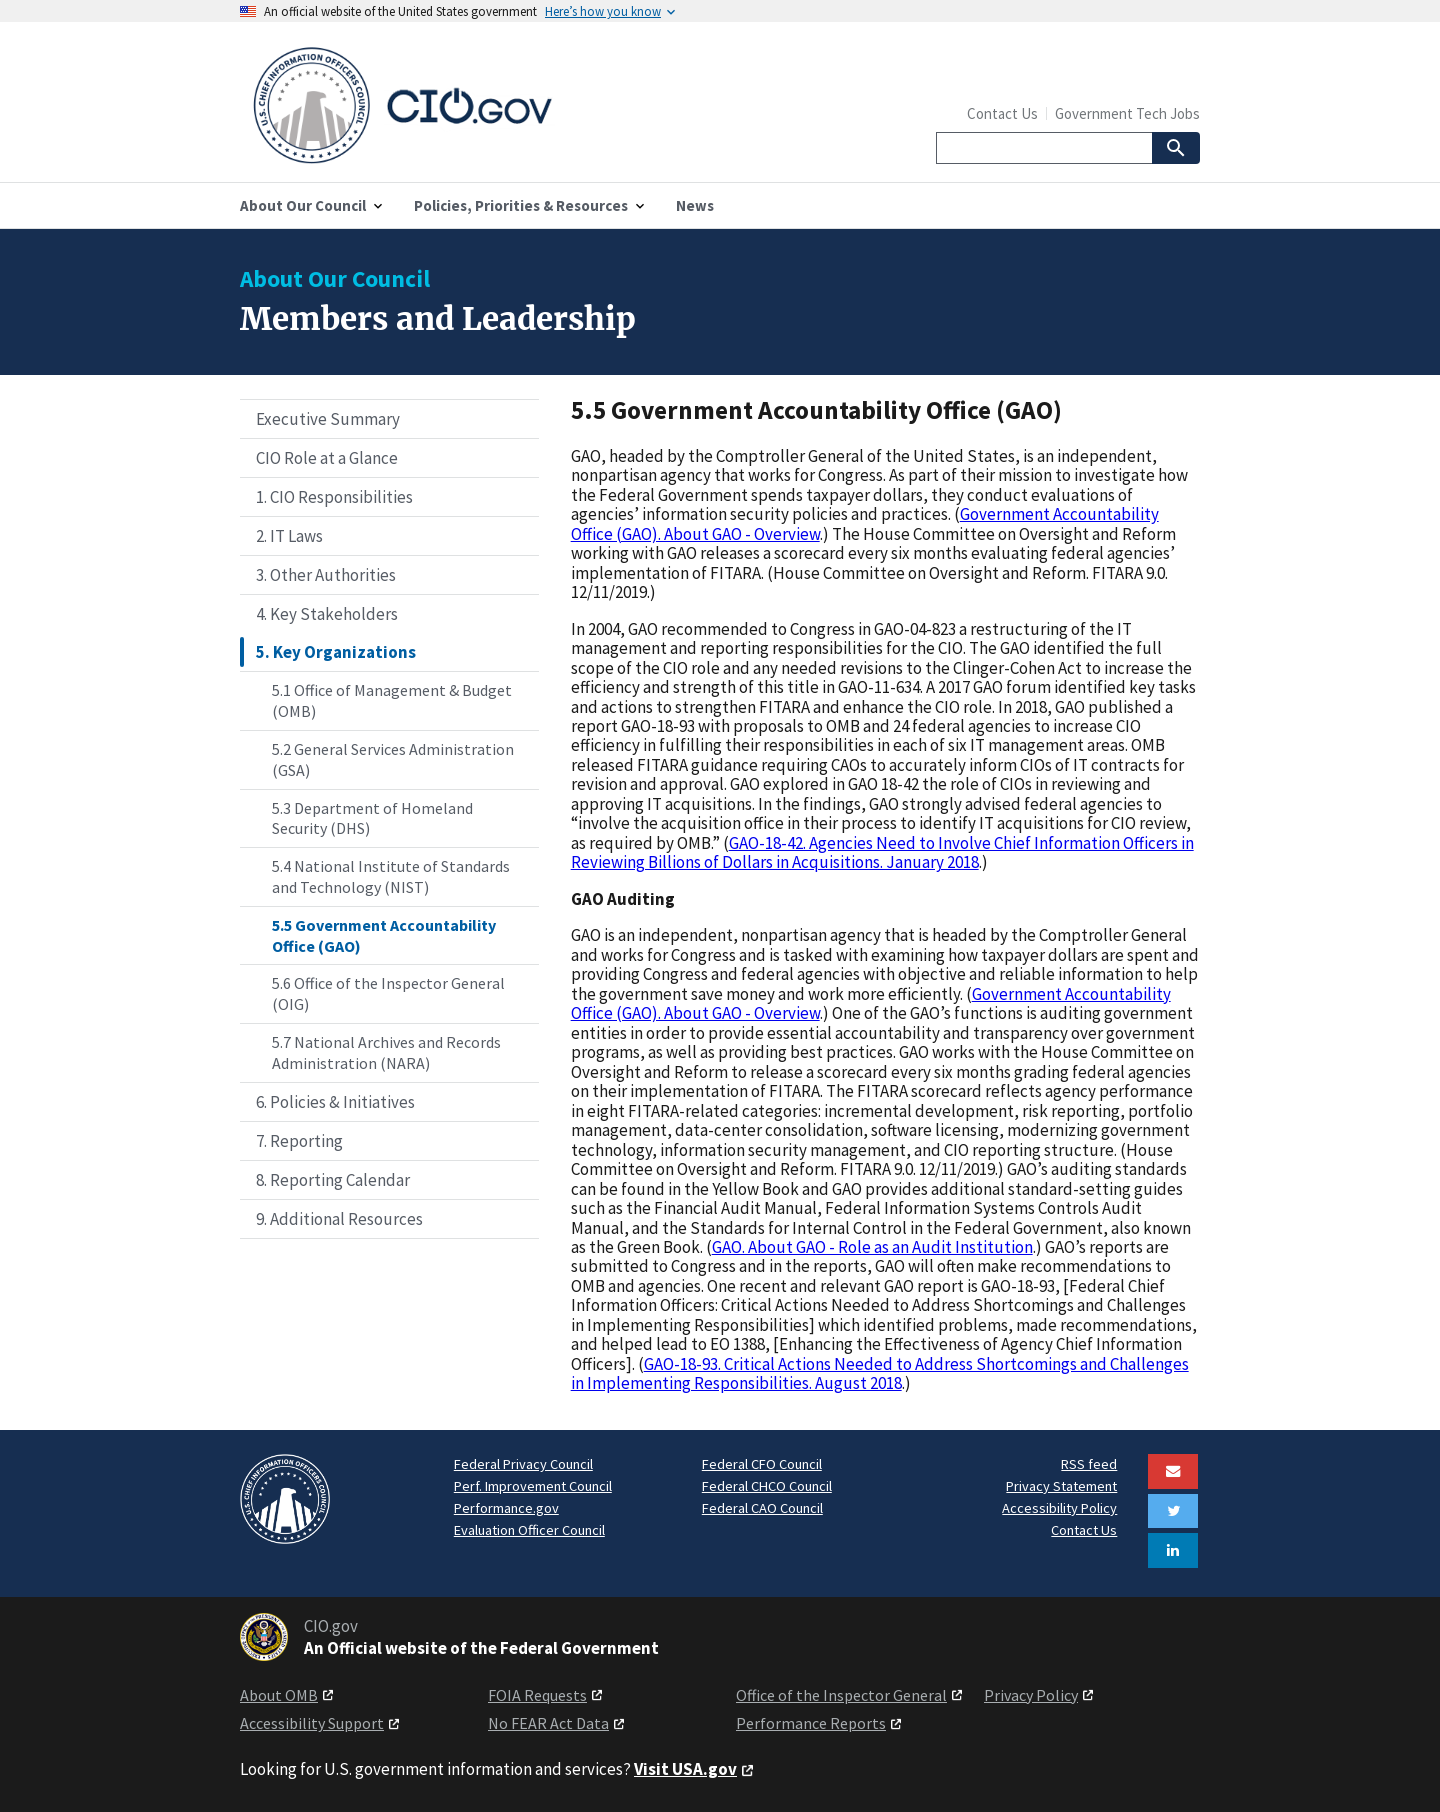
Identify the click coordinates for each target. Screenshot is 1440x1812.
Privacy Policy (1031, 1695)
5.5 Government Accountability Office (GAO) (384, 935)
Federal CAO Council (762, 1508)
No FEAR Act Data (548, 1723)
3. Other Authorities (326, 575)
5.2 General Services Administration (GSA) (393, 759)
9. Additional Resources (339, 1219)
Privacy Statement (1061, 1486)
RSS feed (1089, 1464)
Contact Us (1002, 113)
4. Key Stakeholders (327, 614)
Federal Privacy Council (523, 1464)
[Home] (480, 106)
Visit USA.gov (685, 1769)
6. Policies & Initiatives (335, 1102)
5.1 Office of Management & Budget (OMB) (392, 700)
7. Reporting (299, 1141)
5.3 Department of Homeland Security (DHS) (372, 818)
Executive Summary (328, 419)
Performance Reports (811, 1723)
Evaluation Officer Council (529, 1530)
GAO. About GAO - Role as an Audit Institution (872, 1247)
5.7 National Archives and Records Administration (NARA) (386, 1052)
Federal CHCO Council (767, 1486)
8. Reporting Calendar (333, 1180)
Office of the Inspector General (841, 1695)
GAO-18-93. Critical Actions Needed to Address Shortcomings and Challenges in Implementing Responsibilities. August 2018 (880, 1373)
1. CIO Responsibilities (334, 497)
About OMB (279, 1695)
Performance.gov (506, 1508)
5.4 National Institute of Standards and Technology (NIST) (391, 876)
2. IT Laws (289, 536)
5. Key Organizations (336, 652)
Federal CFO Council (762, 1464)
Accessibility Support (312, 1723)
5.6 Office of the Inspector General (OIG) (388, 993)
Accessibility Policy (1059, 1508)
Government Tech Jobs (1127, 113)
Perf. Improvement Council (533, 1486)
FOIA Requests (537, 1695)
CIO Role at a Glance (327, 458)
